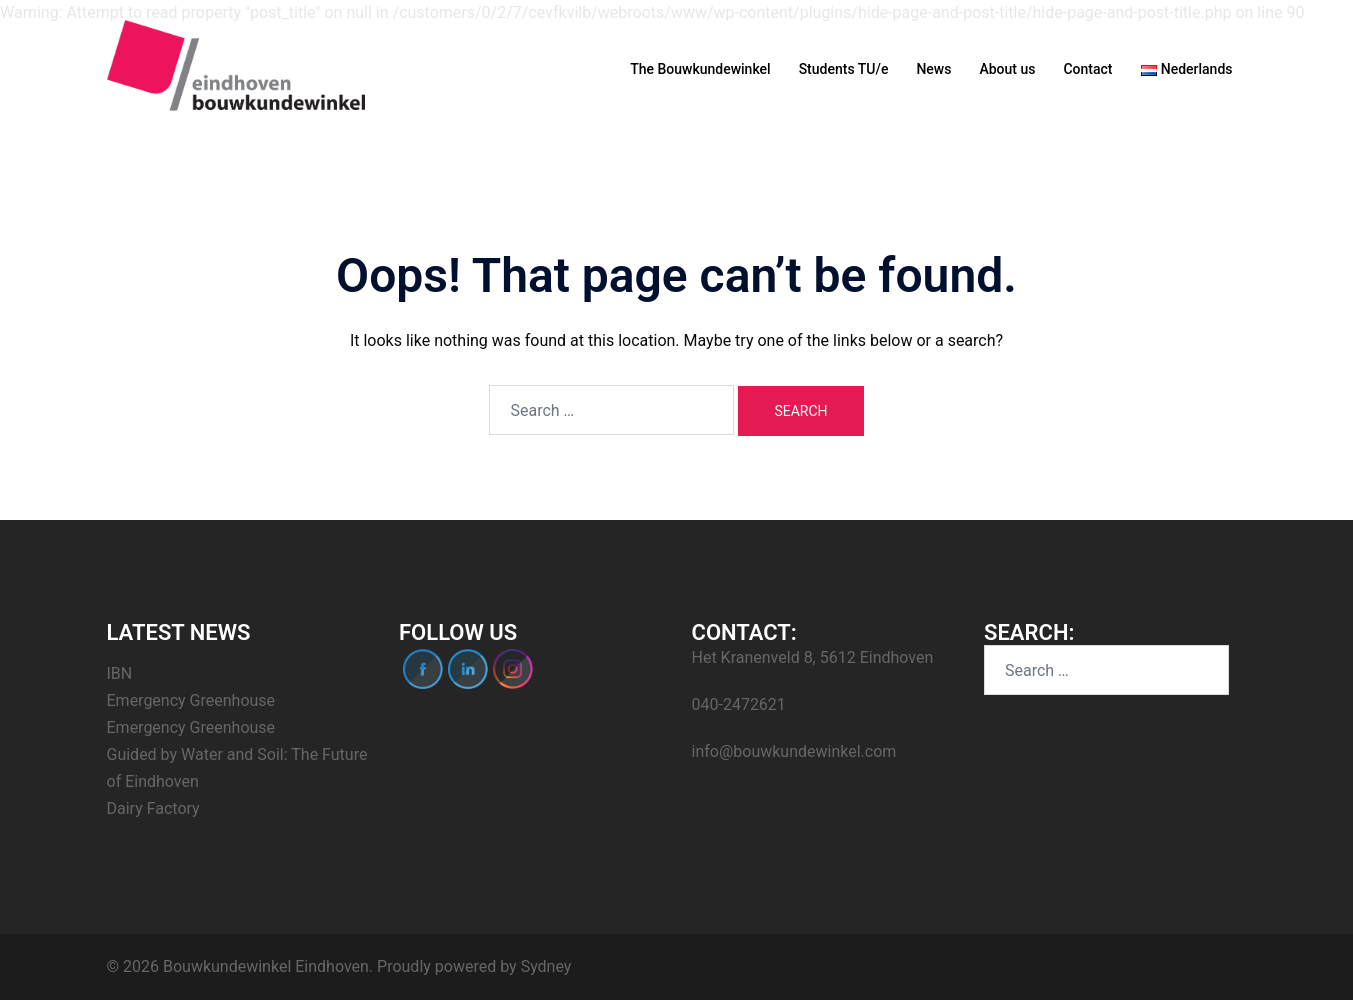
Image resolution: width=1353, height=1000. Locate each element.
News (933, 69)
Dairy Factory (153, 808)
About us (1007, 69)
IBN (120, 673)
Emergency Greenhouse (191, 700)
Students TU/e (844, 69)
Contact (1087, 69)
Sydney (546, 966)
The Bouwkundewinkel (700, 69)
